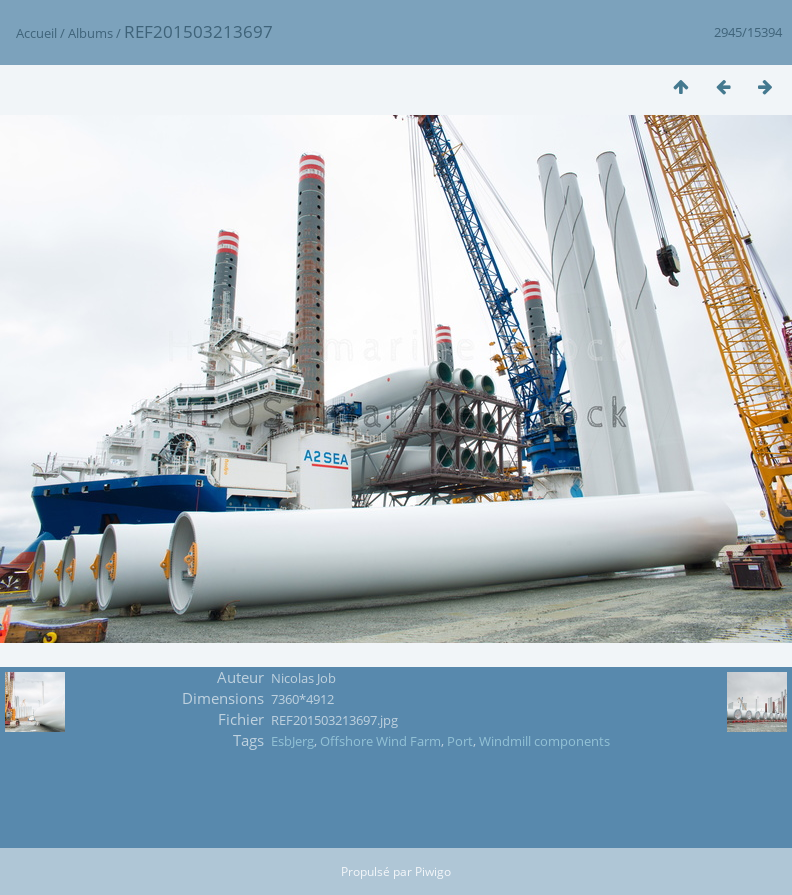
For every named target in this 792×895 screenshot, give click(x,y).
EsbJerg (292, 741)
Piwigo (433, 871)
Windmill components (544, 741)
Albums (90, 33)
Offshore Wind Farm (380, 741)
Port (460, 741)
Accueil (36, 33)
